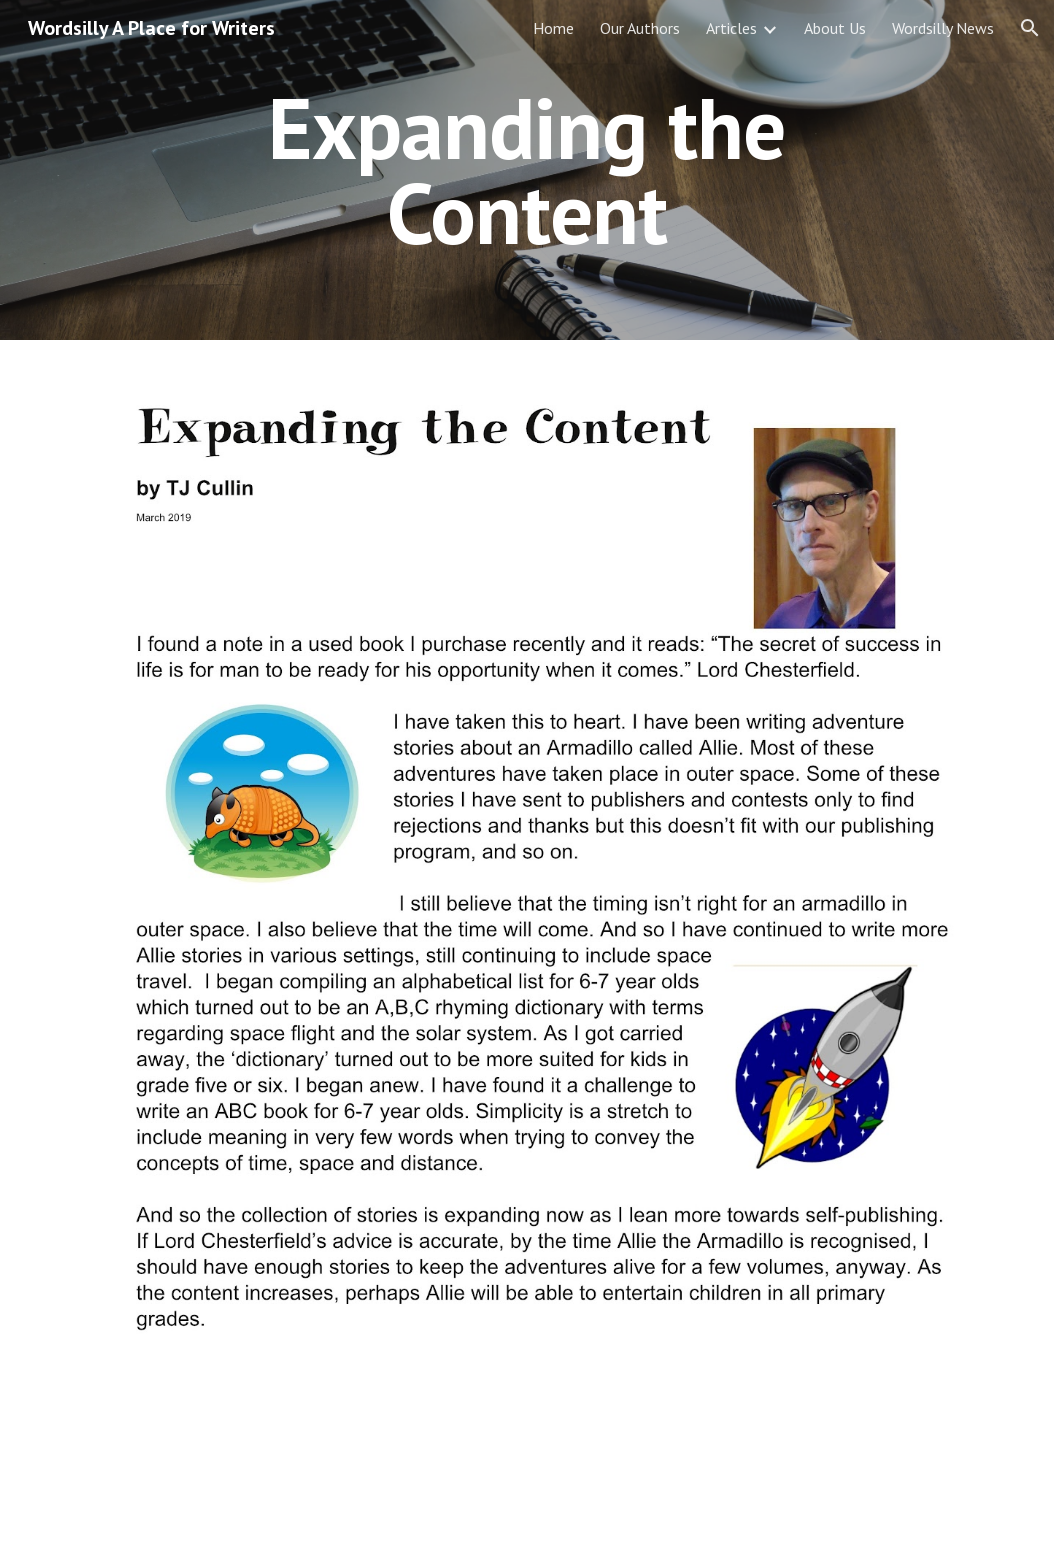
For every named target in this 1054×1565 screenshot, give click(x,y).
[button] (1030, 28)
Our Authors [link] (640, 28)
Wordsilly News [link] (943, 28)
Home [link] (553, 28)
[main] (527, 170)
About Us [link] (835, 28)
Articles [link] (731, 28)
